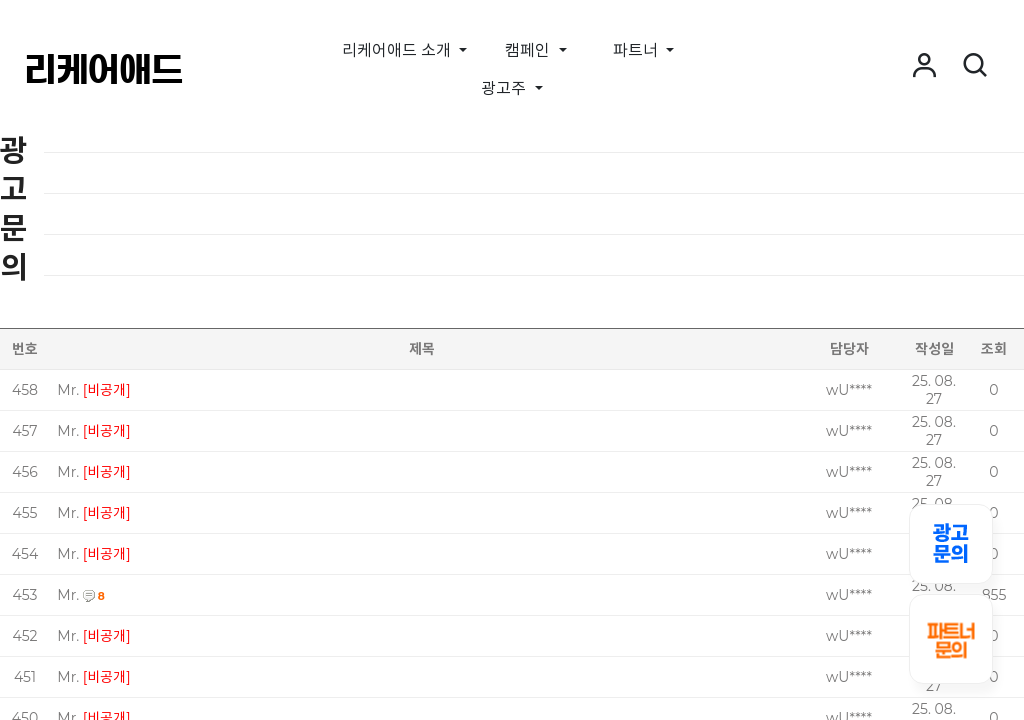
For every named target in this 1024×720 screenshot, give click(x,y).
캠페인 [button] (529, 50)
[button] (924, 66)
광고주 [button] (505, 88)
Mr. (68, 390)
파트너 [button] (637, 50)
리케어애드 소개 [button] (398, 50)
